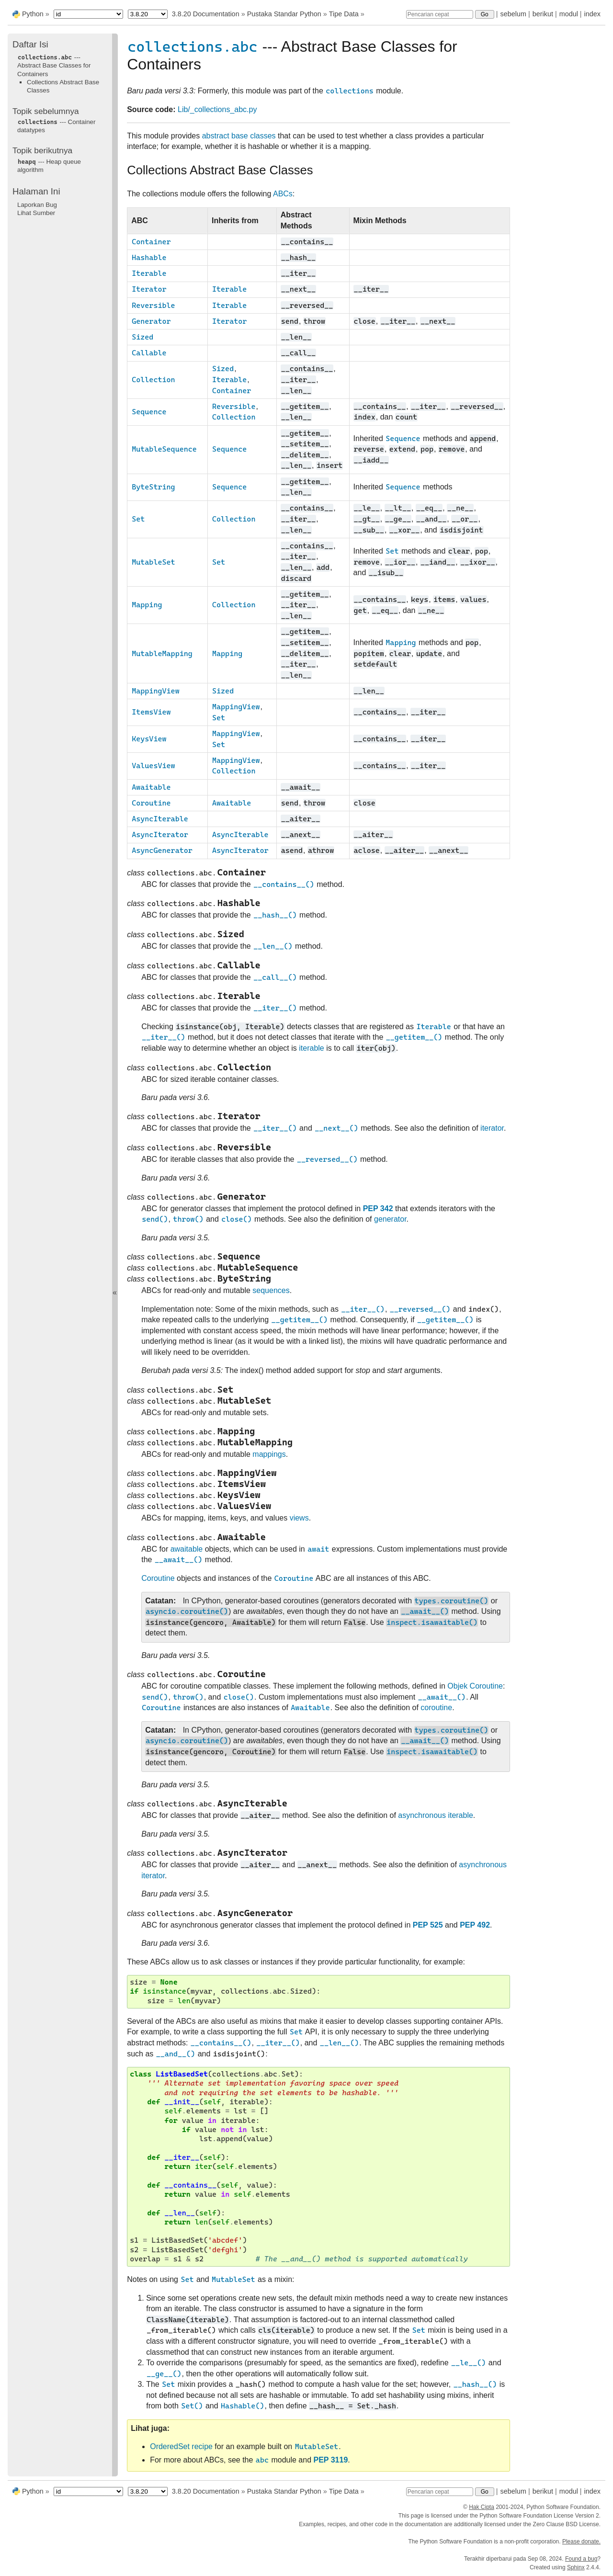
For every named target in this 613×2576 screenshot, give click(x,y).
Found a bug (581, 2558)
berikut (543, 14)
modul (568, 14)
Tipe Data (344, 14)
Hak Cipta (481, 2507)
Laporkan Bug (37, 204)
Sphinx (576, 2567)
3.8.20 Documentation (205, 14)
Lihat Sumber (36, 212)
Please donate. (581, 2541)
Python (33, 14)
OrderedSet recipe (181, 2446)
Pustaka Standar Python (284, 14)
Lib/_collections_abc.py (217, 109)
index (592, 14)
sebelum (513, 14)
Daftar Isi (30, 44)
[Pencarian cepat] (439, 14)
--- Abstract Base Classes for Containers (54, 66)
